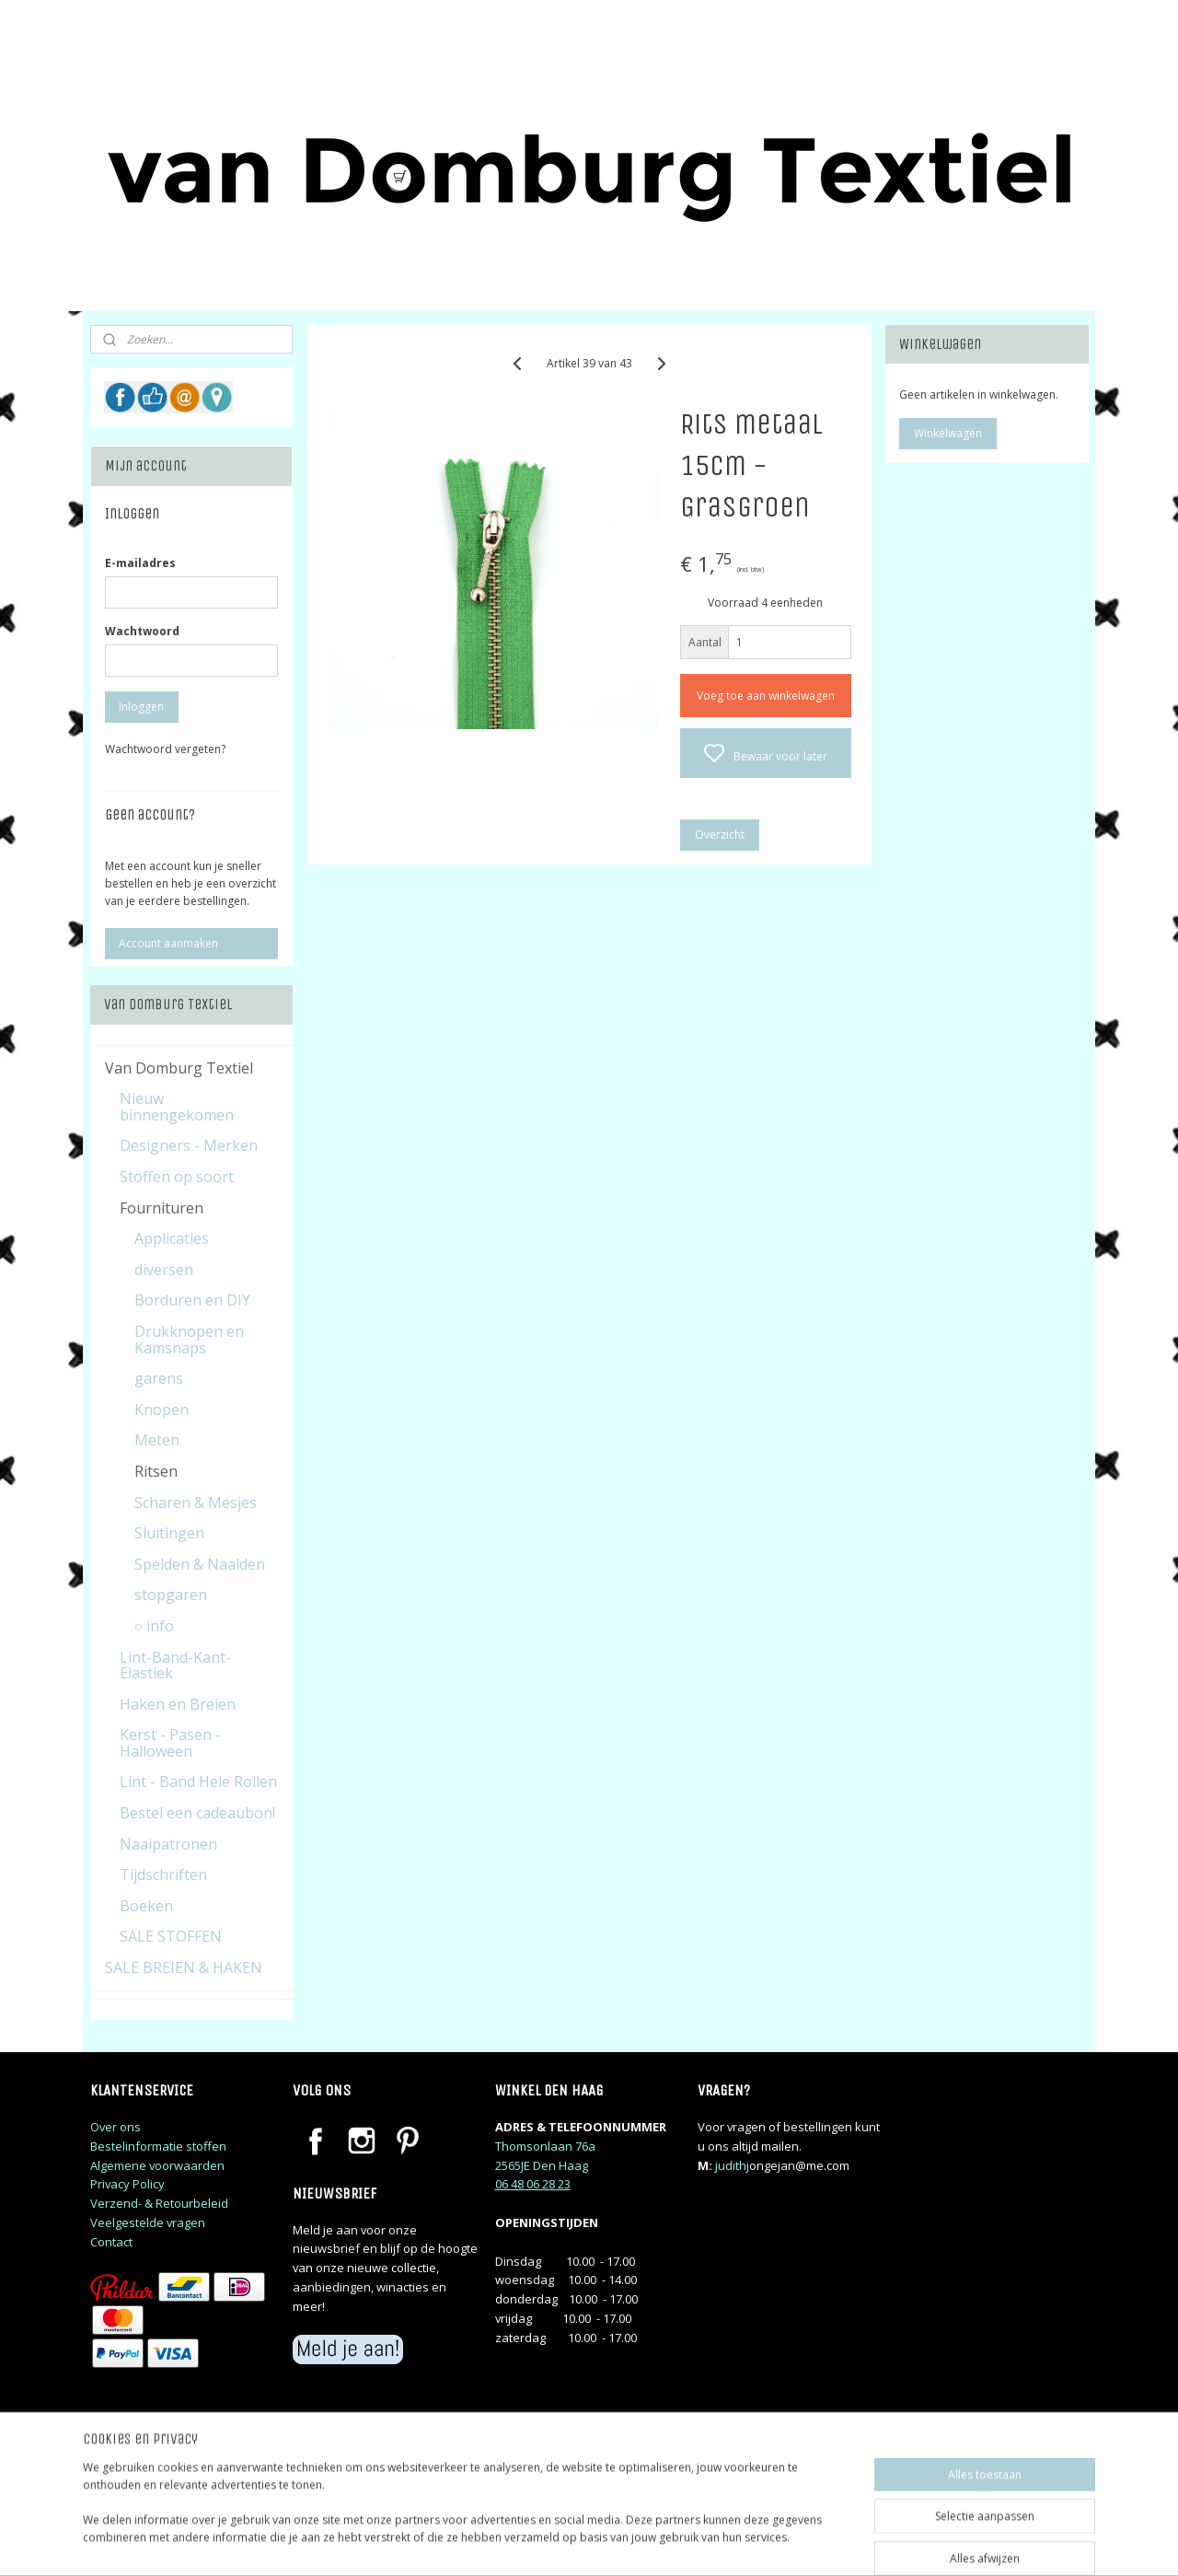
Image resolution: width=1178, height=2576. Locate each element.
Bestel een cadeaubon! (197, 1813)
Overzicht (719, 834)
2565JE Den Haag (541, 2165)
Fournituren (161, 1208)
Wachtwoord (142, 631)
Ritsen (156, 1471)
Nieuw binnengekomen (177, 1106)
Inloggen (141, 706)
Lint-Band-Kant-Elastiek (175, 1665)
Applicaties (171, 1238)
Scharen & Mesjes (195, 1502)
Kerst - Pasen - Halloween (170, 1742)
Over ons (115, 2126)
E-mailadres (140, 563)
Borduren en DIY (192, 1300)
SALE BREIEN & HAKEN (183, 1967)
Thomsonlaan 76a (545, 2146)
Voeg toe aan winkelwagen (765, 695)
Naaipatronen (168, 1844)
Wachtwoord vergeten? (165, 749)
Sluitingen (169, 1533)
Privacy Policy (127, 2184)
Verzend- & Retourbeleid (159, 2203)
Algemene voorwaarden (157, 2165)
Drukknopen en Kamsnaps (189, 1339)
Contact (111, 2242)
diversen (163, 1269)
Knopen (161, 1409)
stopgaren (170, 1594)
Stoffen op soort (177, 1176)
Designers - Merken (189, 1145)
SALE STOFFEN (171, 1936)
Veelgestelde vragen (147, 2222)
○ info (154, 1626)
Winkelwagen (948, 433)
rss (706, 2542)
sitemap (667, 2542)
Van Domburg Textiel (179, 1068)
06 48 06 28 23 (533, 2184)
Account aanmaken (168, 943)
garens (158, 1378)
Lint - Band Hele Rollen (198, 1781)
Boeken (146, 1906)
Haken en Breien (178, 1704)
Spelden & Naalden (199, 1564)
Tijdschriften (163, 1874)
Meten (156, 1440)
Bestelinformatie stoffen (158, 2146)
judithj (732, 2165)
